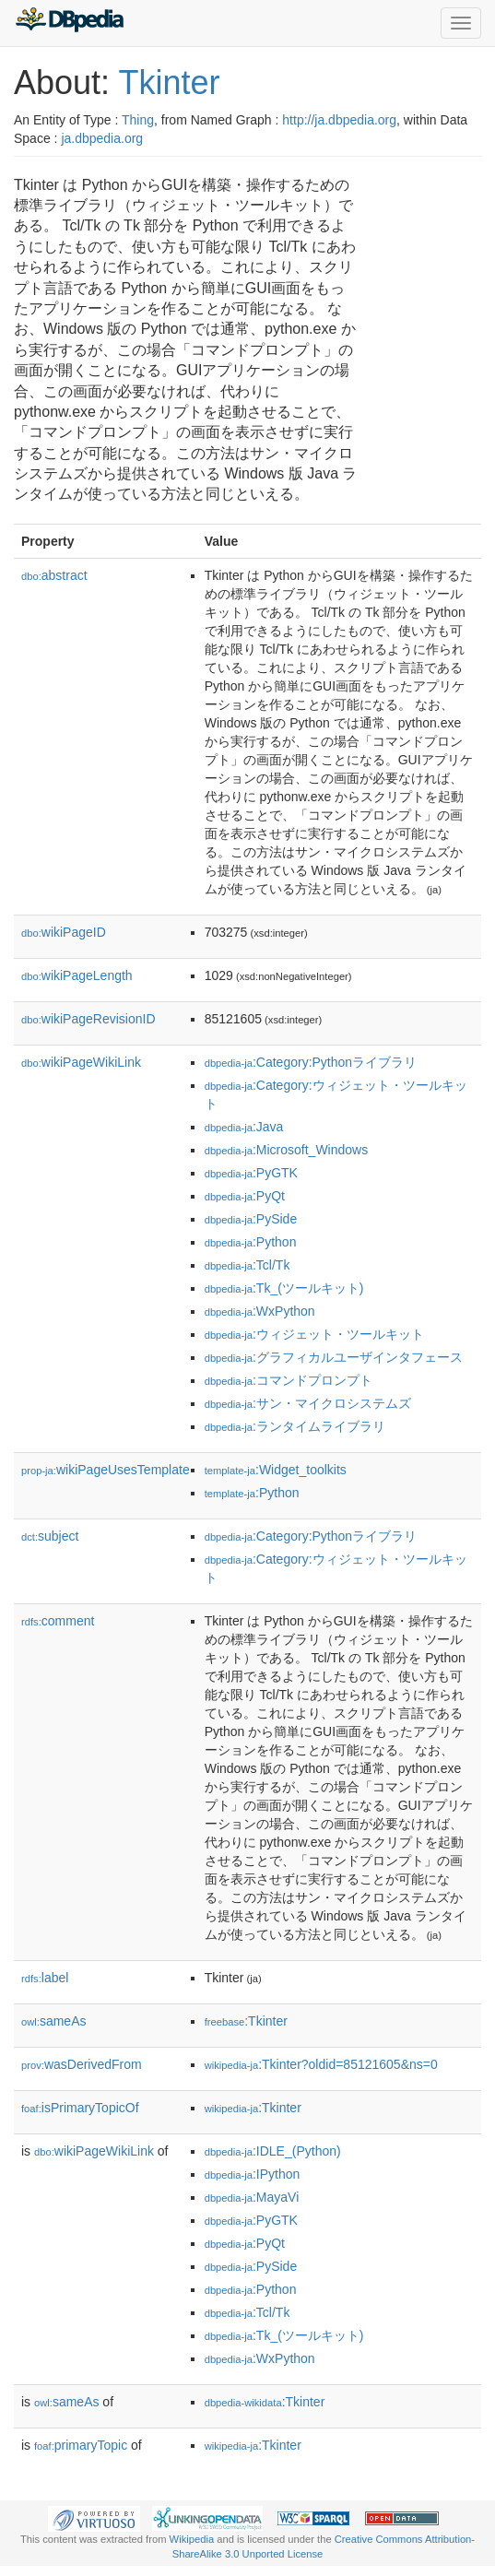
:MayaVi (252, 2197)
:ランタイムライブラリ (295, 1426)
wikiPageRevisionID (88, 1018)
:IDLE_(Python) (273, 2151)
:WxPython (260, 1311)
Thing (138, 119)
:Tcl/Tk (247, 1265)
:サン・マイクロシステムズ (308, 1403)
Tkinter (168, 82)
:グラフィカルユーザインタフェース (334, 1357)
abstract (54, 575)
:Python (251, 1242)
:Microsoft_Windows (287, 1149)
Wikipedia (192, 2539)
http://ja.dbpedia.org (339, 119)
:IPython (253, 2174)
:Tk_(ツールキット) (284, 1288)
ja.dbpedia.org (102, 138)
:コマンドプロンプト (288, 1380)
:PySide (251, 1218)
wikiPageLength (77, 975)
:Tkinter (246, 2021)
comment (57, 1620)
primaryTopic (80, 2445)
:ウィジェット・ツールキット (314, 1334)
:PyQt (245, 1195)
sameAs (53, 2021)
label (44, 1977)
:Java (244, 1126)
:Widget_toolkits (276, 1469)
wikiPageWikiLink (81, 1062)
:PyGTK (251, 1172)
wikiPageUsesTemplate (105, 1469)
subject (49, 1536)
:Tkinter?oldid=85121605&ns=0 (321, 2064)
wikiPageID (63, 932)
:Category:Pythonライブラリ (311, 1062)
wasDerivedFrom (81, 2064)
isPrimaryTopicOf (80, 2107)
